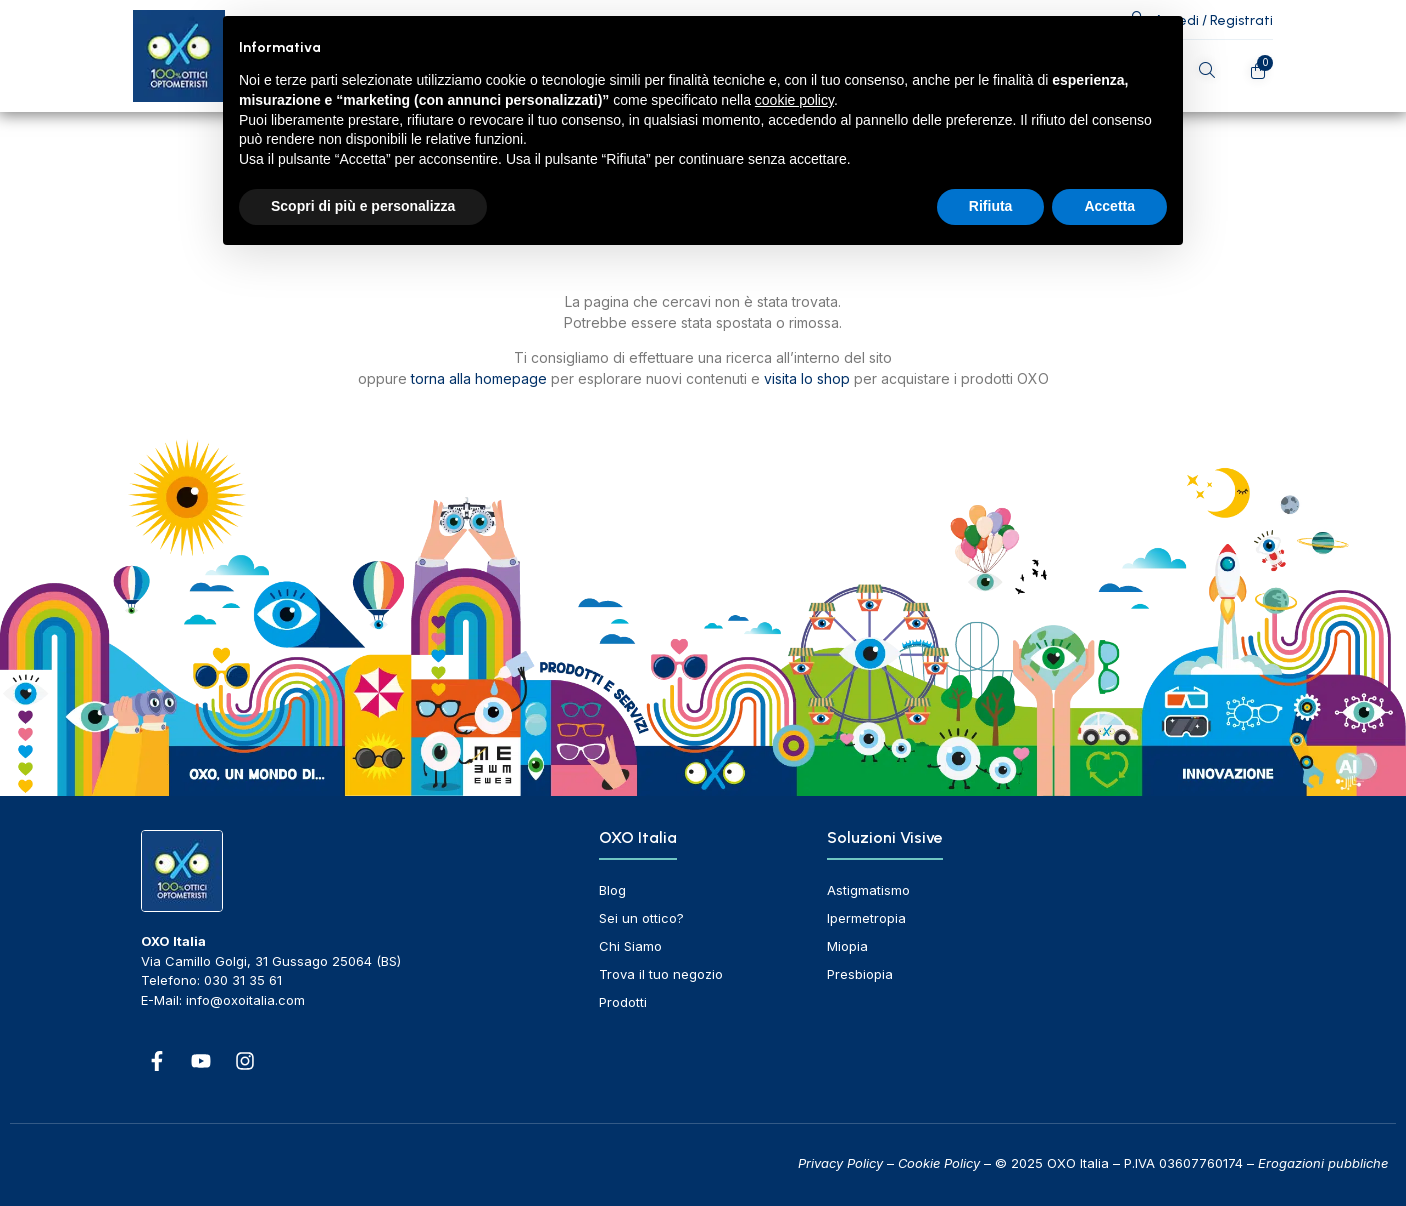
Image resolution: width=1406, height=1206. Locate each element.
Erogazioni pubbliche (1323, 1163)
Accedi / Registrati (1213, 20)
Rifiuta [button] (991, 206)
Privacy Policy (840, 1163)
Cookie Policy (939, 1163)
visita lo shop (807, 378)
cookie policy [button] (794, 100)
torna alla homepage (479, 378)
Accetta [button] (1109, 206)
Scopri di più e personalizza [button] (363, 206)
